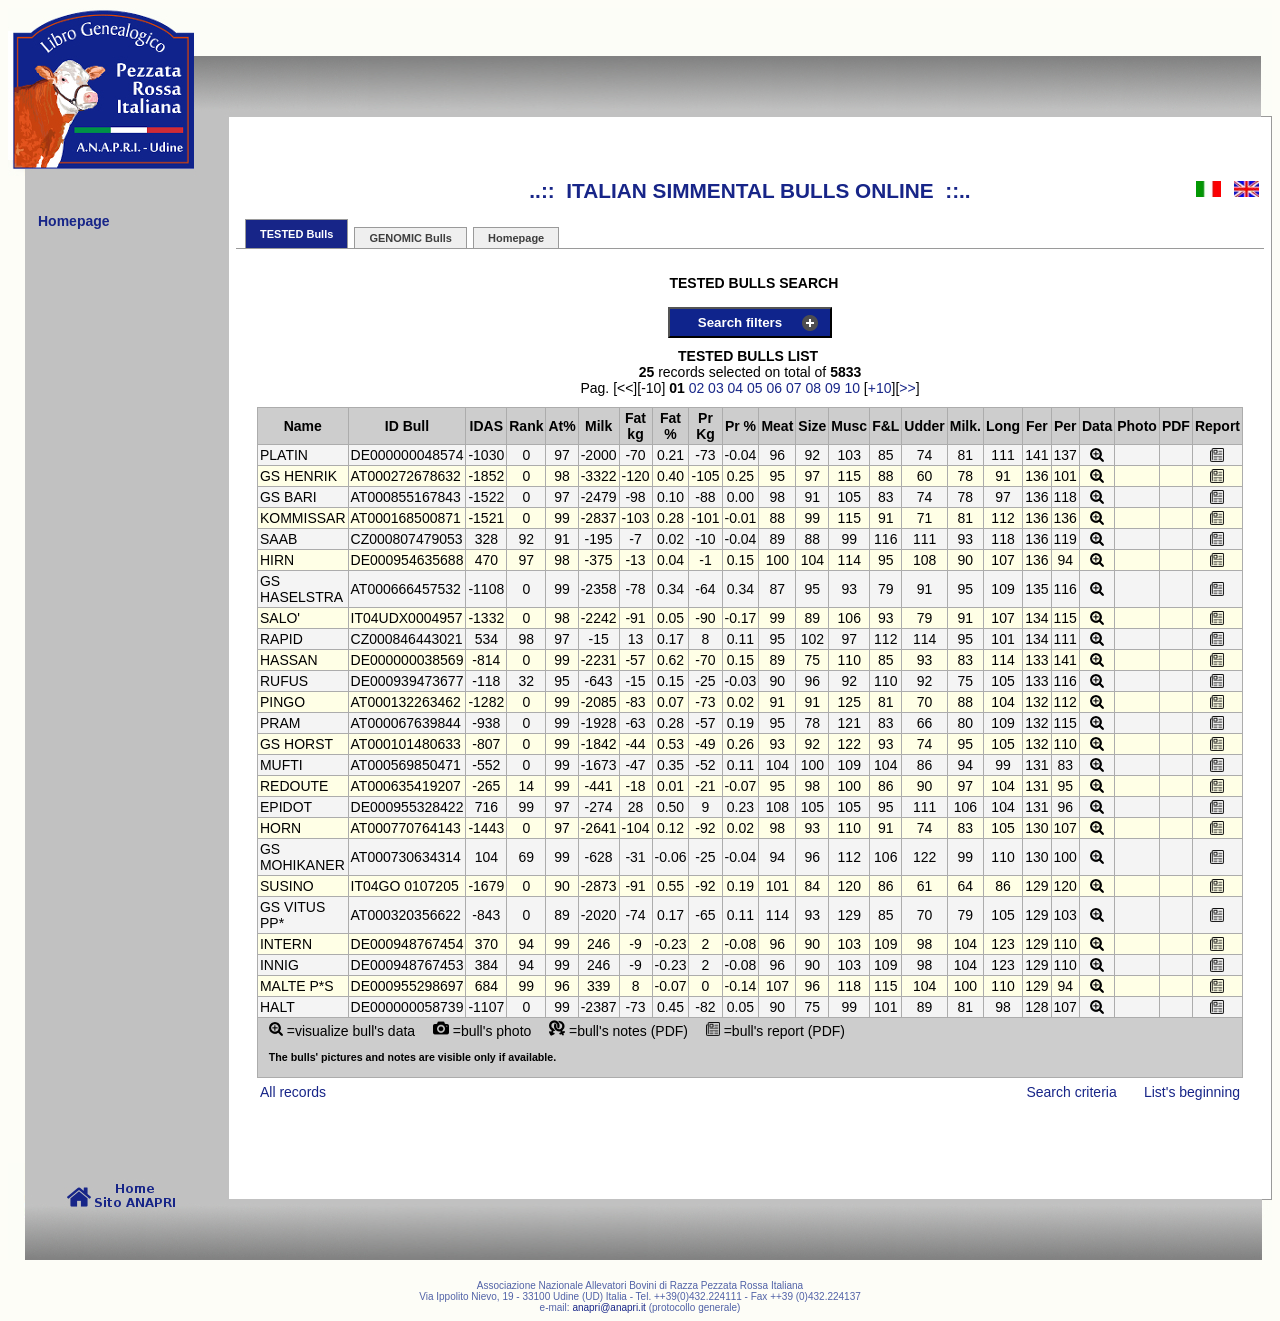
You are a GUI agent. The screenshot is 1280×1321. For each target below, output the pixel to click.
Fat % (670, 426)
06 (775, 388)
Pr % (740, 426)
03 (716, 388)
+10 (880, 388)
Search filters (740, 322)
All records (293, 1092)
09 (833, 388)
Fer (1037, 426)
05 (755, 388)
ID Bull (407, 426)
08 (813, 388)
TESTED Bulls (296, 234)
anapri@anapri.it (609, 1307)
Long (1003, 426)
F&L (885, 426)
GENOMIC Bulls (410, 238)
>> (907, 388)
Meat (777, 426)
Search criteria (1071, 1092)
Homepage (516, 238)
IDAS (486, 426)
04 (736, 388)
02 (697, 388)
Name (303, 426)
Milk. (965, 426)
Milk (598, 426)
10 (852, 388)
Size (812, 426)
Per (1065, 426)
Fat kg (635, 426)
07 (794, 388)
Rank (526, 426)
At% (561, 426)
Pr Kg (705, 426)
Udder (924, 426)
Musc (849, 426)
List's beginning (1192, 1092)
